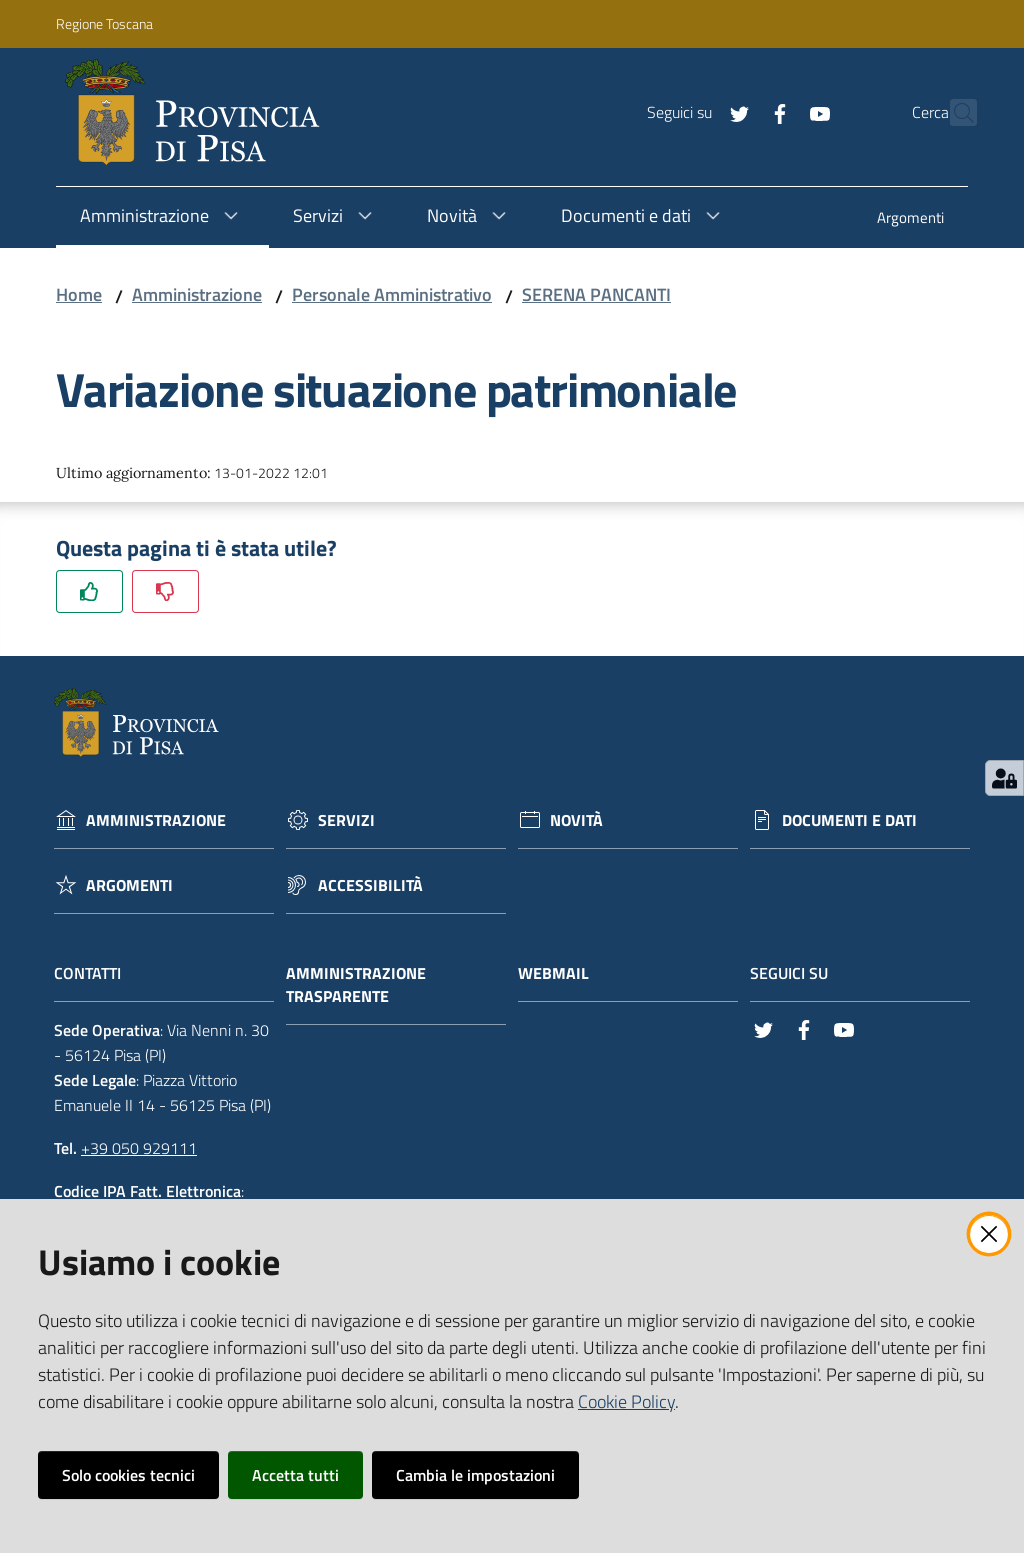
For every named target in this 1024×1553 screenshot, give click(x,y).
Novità (576, 820)
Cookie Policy (626, 1401)
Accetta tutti (295, 1475)
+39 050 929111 (139, 1148)
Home (79, 294)
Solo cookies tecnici (128, 1475)
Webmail (563, 973)
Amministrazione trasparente (356, 985)
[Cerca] (953, 113)
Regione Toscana (104, 23)
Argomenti (129, 885)
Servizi (346, 820)
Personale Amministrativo (392, 294)
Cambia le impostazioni (475, 1475)
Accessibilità (370, 885)
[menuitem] (910, 219)
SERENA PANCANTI (596, 294)
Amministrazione (197, 294)
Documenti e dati (849, 820)
